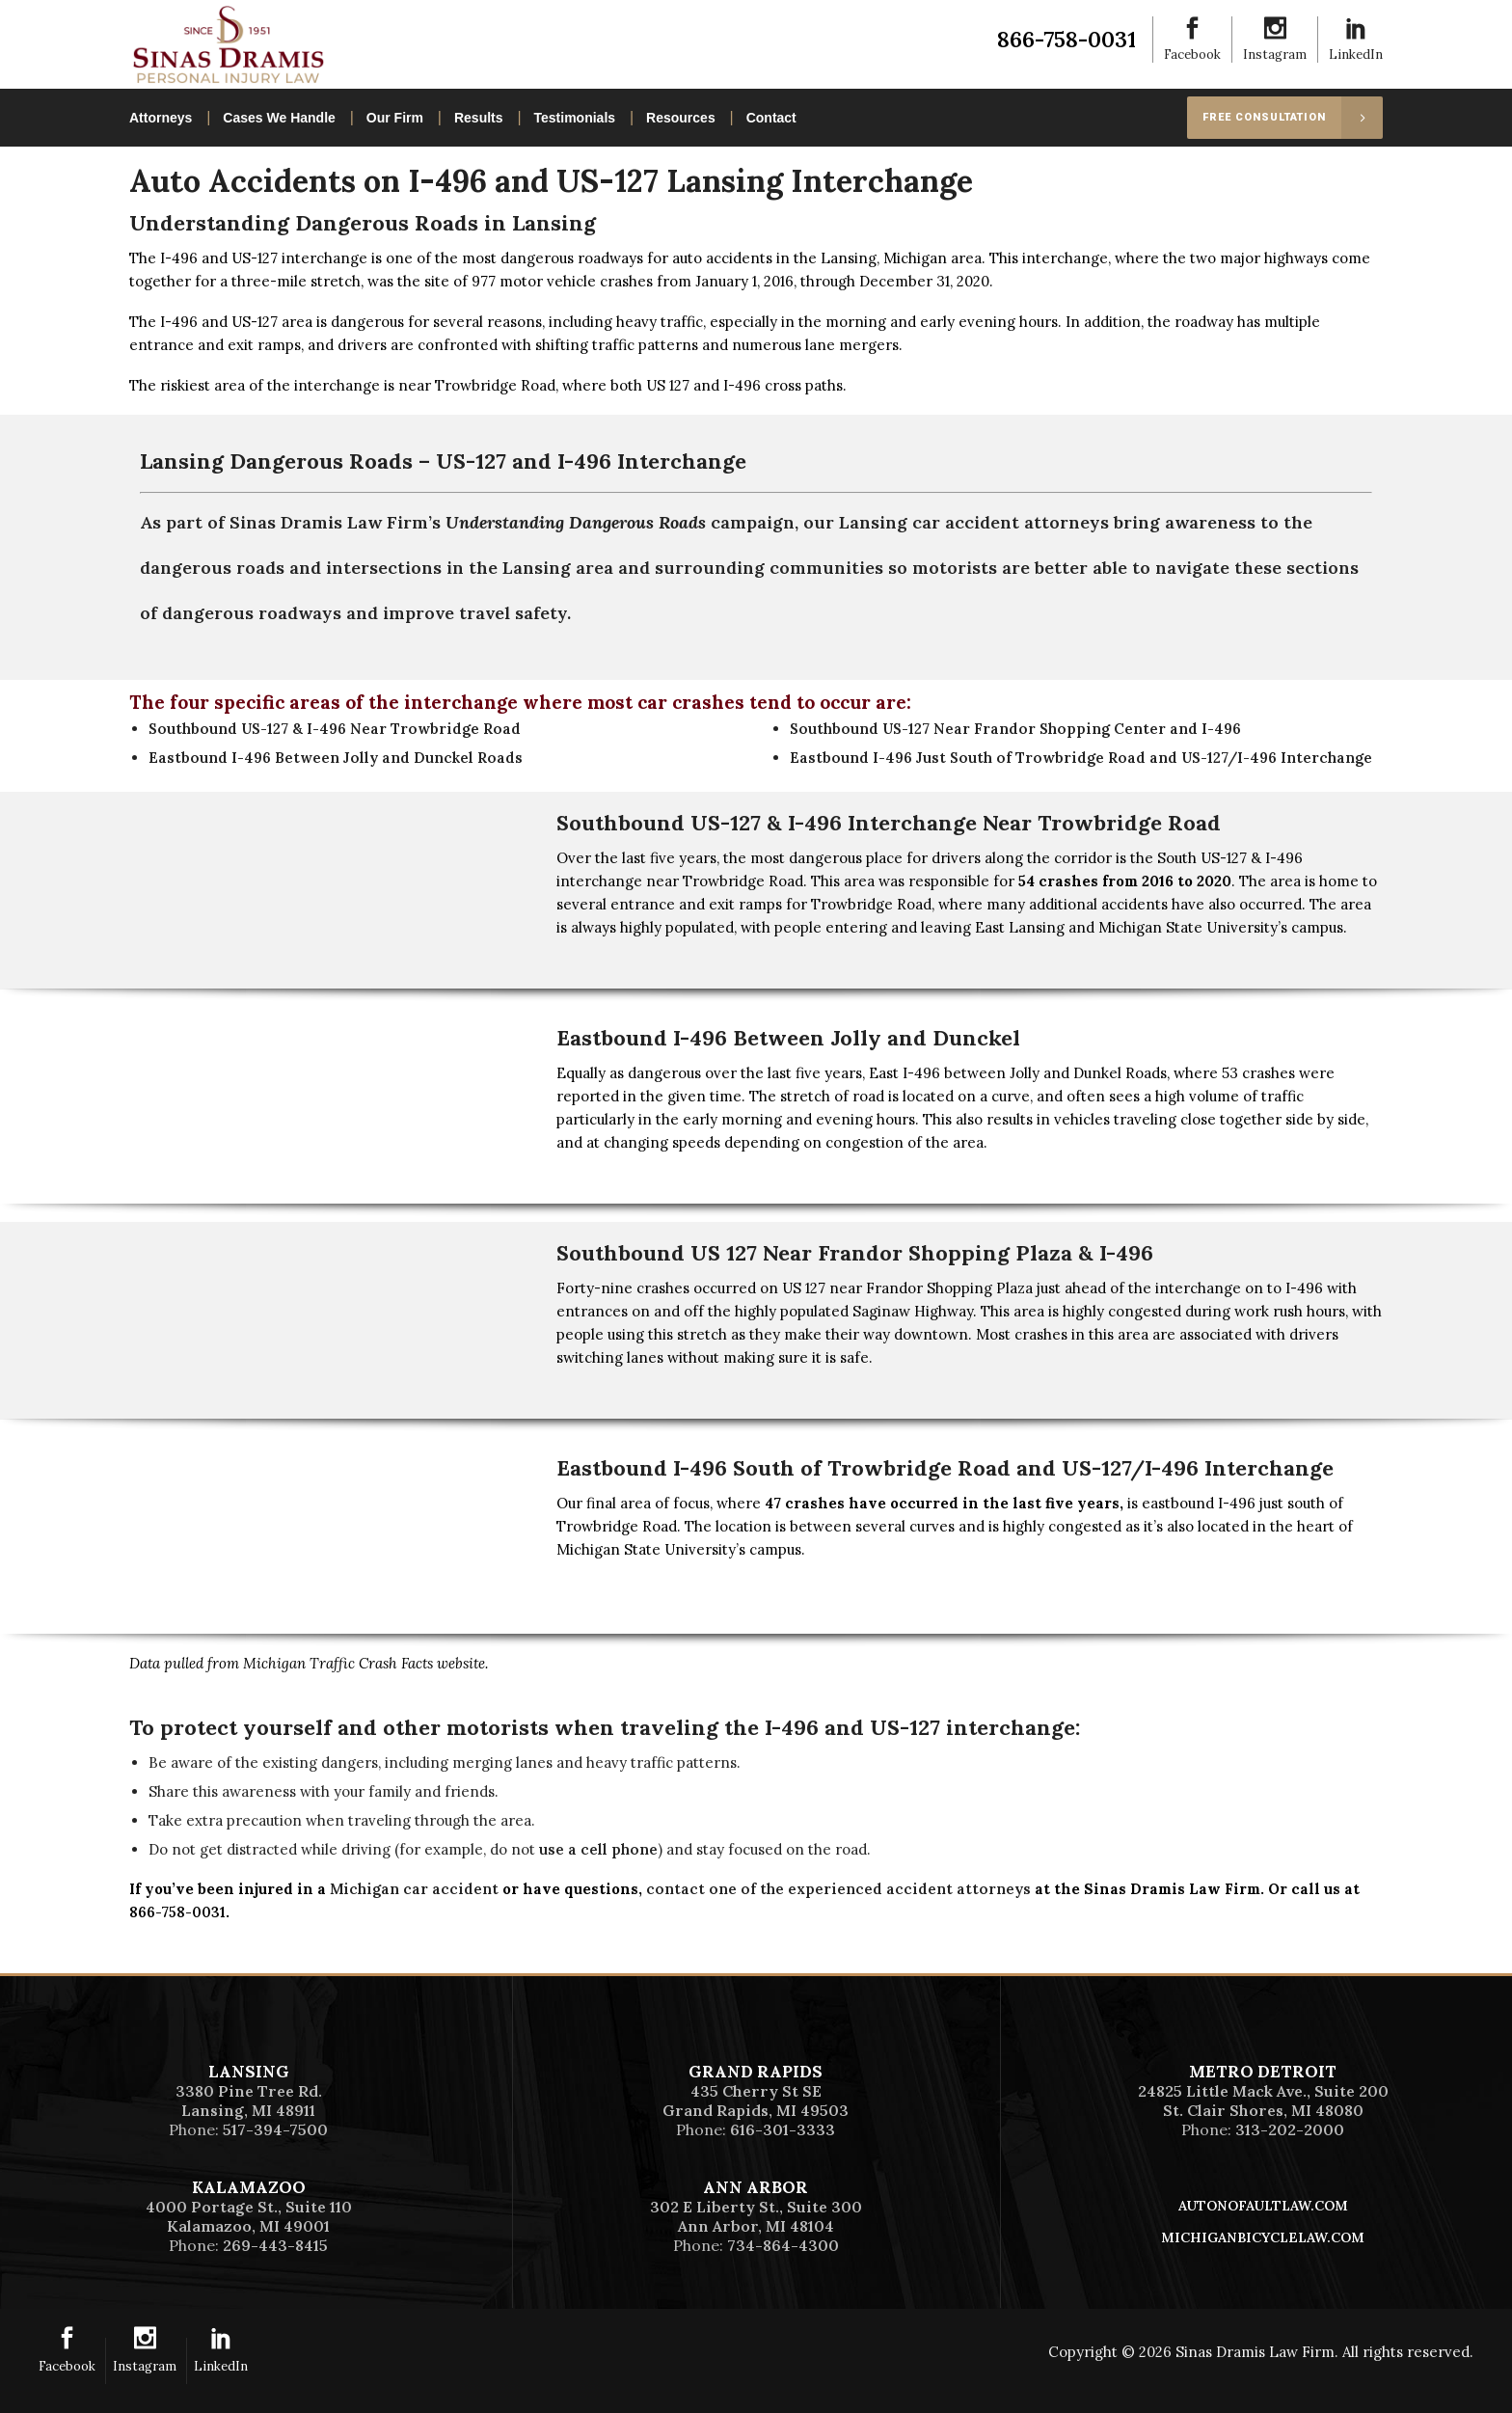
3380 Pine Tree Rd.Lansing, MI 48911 (249, 2100)
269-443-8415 (275, 2245)
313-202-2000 (1289, 2129)
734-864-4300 (783, 2245)
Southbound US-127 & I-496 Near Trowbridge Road (334, 728)
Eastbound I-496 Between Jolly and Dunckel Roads (335, 757)
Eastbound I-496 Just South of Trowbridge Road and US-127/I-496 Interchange (1081, 757)
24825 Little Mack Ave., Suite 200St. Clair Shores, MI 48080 (1263, 2100)
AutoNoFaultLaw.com (1263, 2205)
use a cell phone (598, 1849)
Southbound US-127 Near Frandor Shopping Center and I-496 (1015, 728)
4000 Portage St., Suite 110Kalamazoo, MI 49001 (249, 2216)
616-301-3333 (782, 2129)
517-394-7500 (275, 2129)
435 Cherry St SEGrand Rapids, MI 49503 (755, 2100)
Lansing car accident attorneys (974, 522)
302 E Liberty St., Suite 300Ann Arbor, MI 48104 (756, 2216)
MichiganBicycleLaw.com (1262, 2237)
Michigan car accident (414, 1889)
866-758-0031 (1066, 39)
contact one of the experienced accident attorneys (838, 1889)
